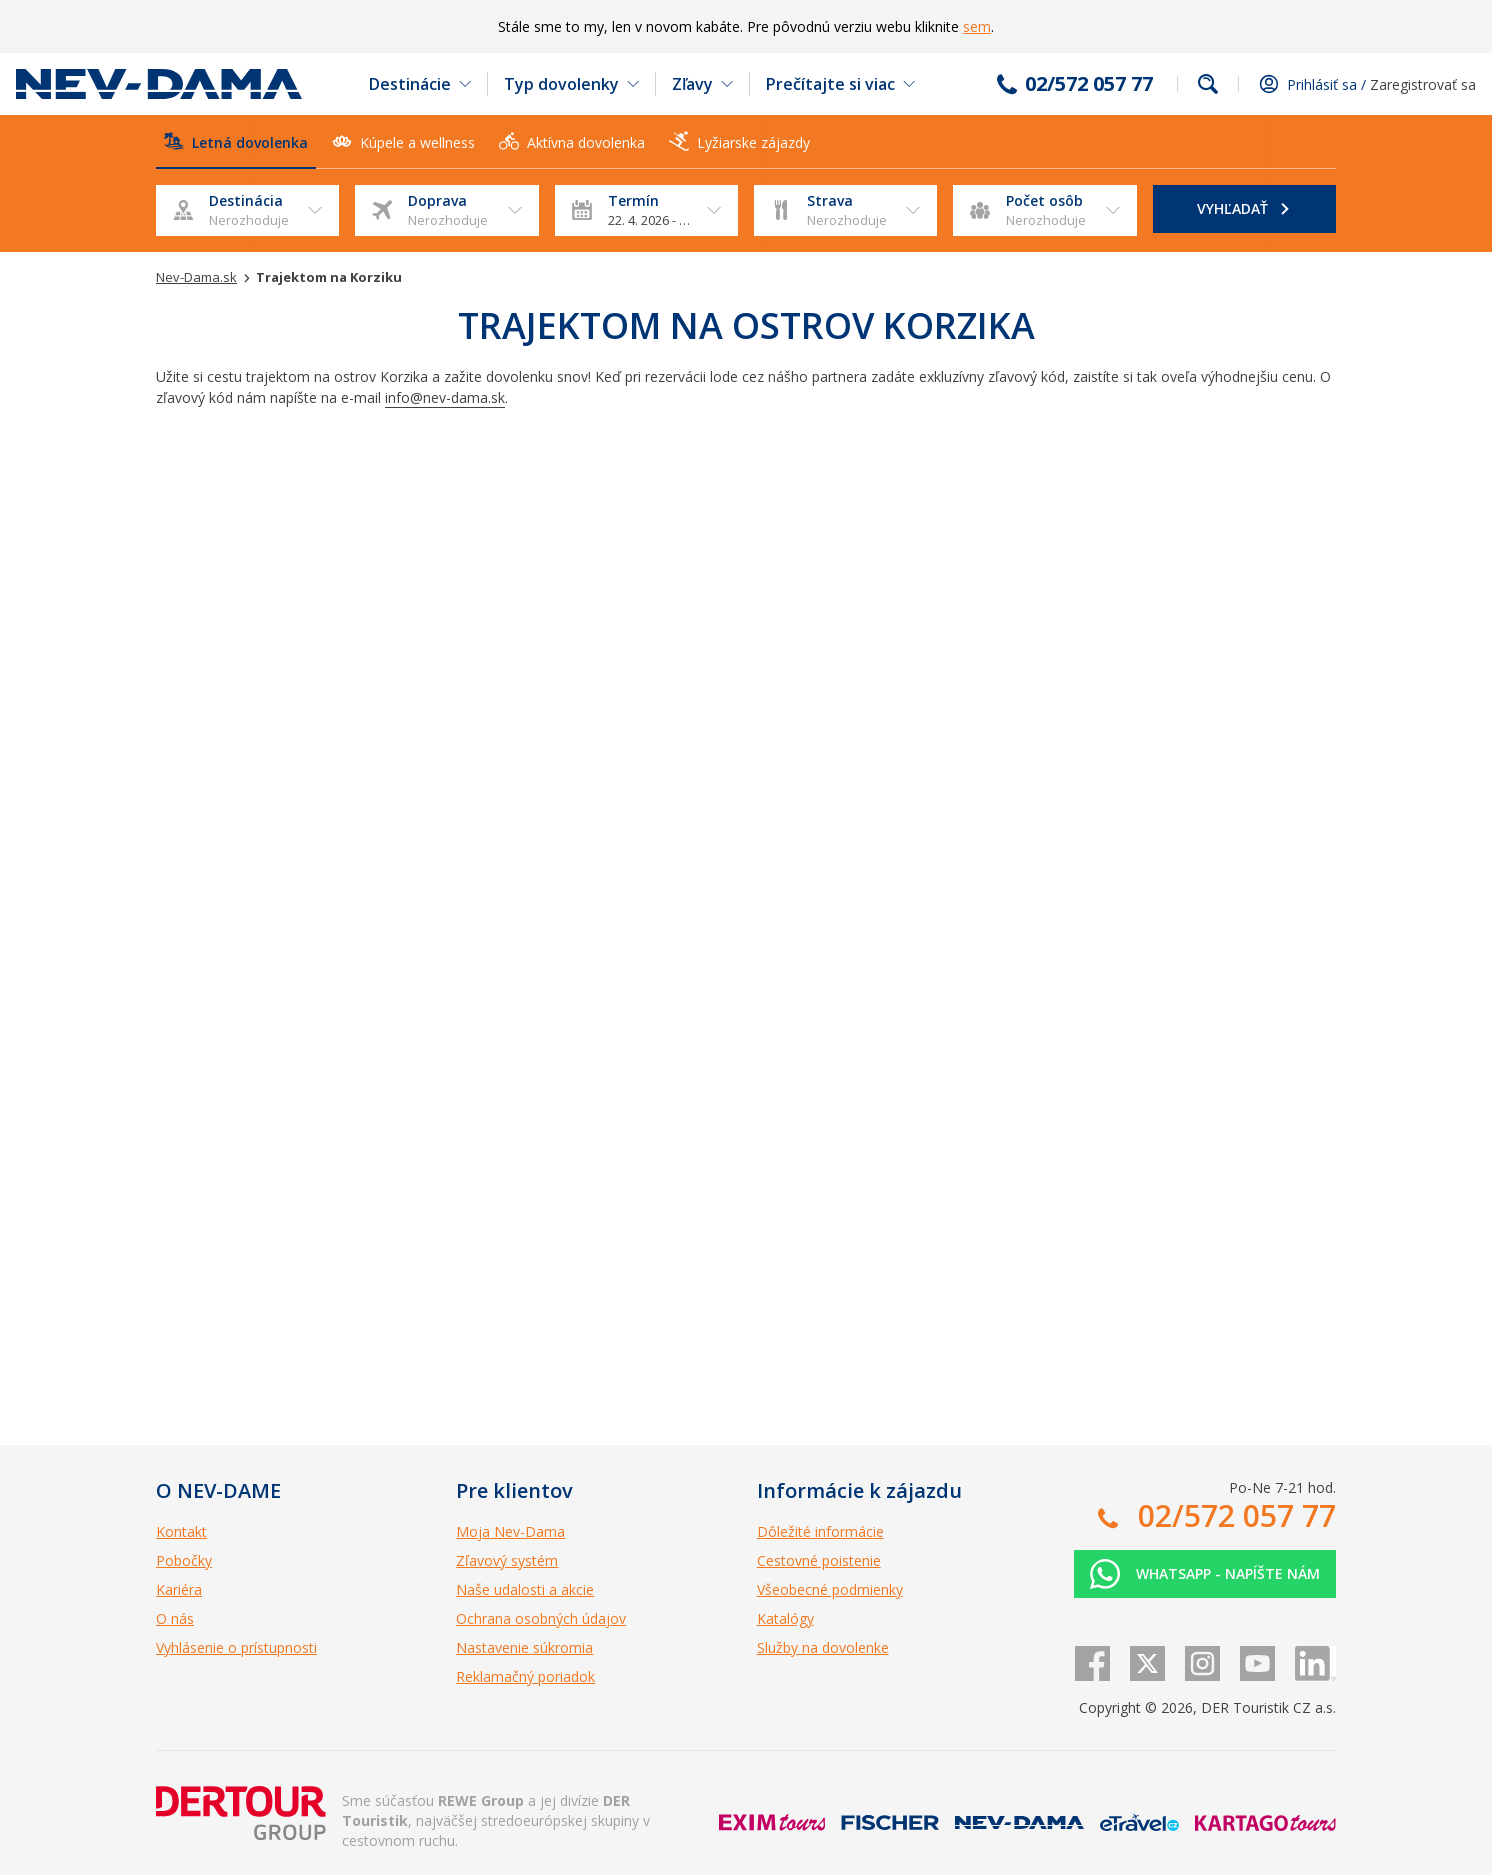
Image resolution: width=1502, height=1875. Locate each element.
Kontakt (181, 1531)
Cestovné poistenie (819, 1560)
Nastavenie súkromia (524, 1647)
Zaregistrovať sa (1423, 84)
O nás (175, 1618)
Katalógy (785, 1618)
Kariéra (179, 1589)
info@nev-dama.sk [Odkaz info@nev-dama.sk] (445, 397)
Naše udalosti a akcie (525, 1589)
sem (977, 26)
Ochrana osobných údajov (541, 1618)
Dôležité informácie (820, 1531)
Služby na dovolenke (823, 1647)
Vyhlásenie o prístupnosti (236, 1647)
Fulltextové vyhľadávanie (1208, 84)
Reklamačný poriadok (525, 1676)
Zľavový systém (507, 1560)
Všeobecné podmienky (830, 1589)
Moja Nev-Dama (510, 1531)
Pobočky (184, 1560)
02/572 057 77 (1089, 84)
